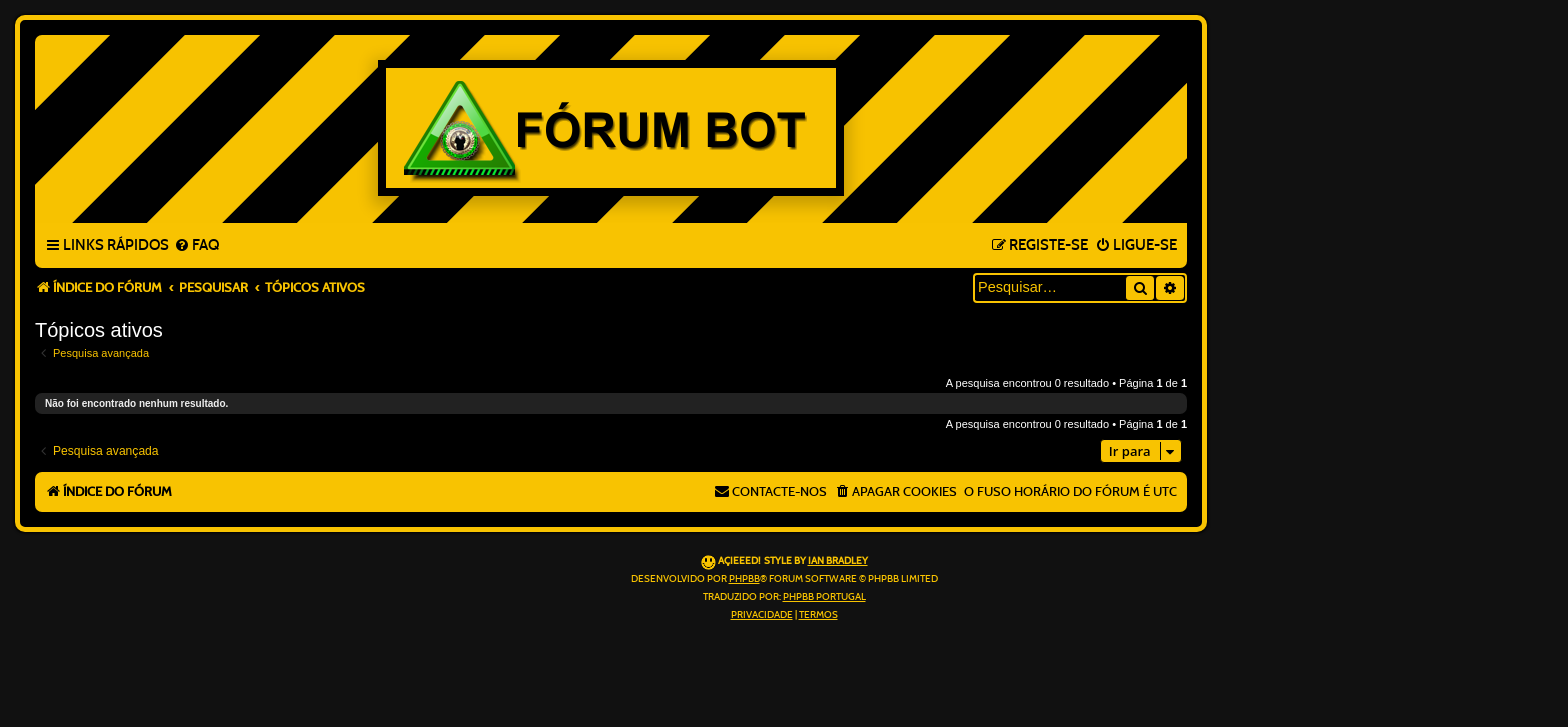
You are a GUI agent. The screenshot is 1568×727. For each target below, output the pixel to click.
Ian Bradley (838, 561)
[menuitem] (196, 246)
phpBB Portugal (824, 597)
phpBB (744, 579)
